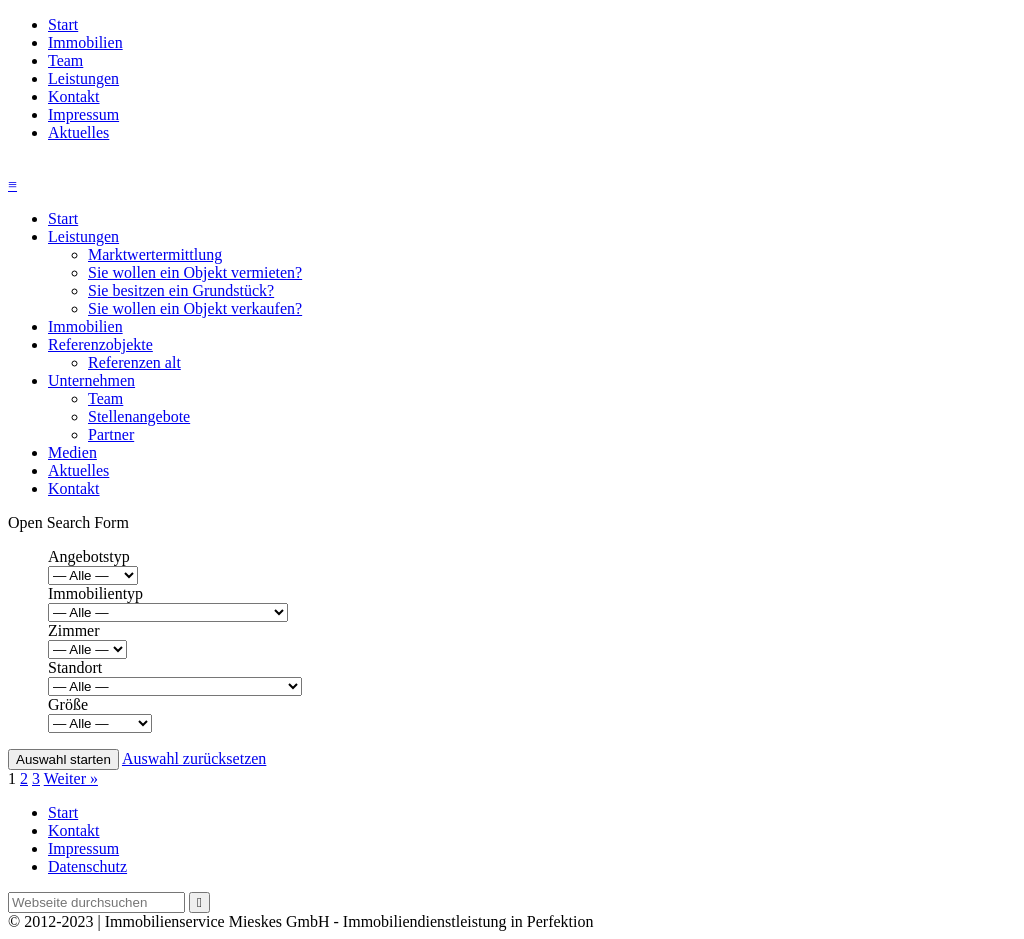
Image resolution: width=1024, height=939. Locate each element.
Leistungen (83, 78)
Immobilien (85, 42)
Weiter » (71, 778)
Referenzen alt (134, 362)
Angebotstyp (89, 556)
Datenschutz (87, 866)
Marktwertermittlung (155, 254)
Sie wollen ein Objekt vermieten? (195, 272)
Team (65, 60)
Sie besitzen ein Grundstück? (181, 290)
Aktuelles (78, 132)
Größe (68, 704)
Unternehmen (91, 380)
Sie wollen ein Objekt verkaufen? (195, 308)
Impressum (83, 114)
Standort (75, 667)
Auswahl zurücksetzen (194, 758)
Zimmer (74, 630)
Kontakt (74, 96)
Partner (111, 434)
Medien (72, 452)
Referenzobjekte (100, 344)
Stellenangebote (139, 416)
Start (63, 24)
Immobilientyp (95, 593)
